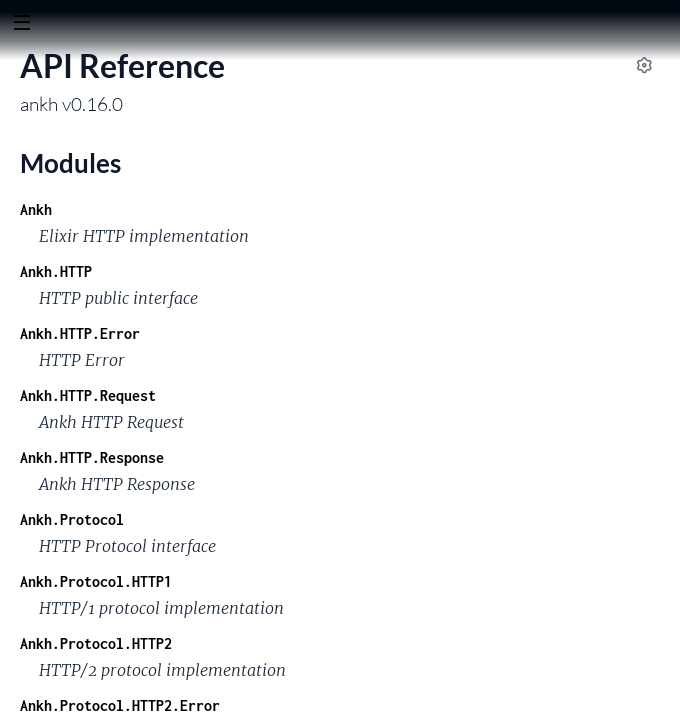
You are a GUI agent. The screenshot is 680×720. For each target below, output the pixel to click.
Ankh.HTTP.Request (88, 395)
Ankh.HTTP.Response (92, 457)
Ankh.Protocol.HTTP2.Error (120, 705)
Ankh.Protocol (72, 519)
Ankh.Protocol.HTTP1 (96, 581)
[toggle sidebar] (21, 25)
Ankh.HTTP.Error (80, 333)
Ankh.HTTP (56, 271)
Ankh (36, 209)
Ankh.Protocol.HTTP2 (96, 643)
